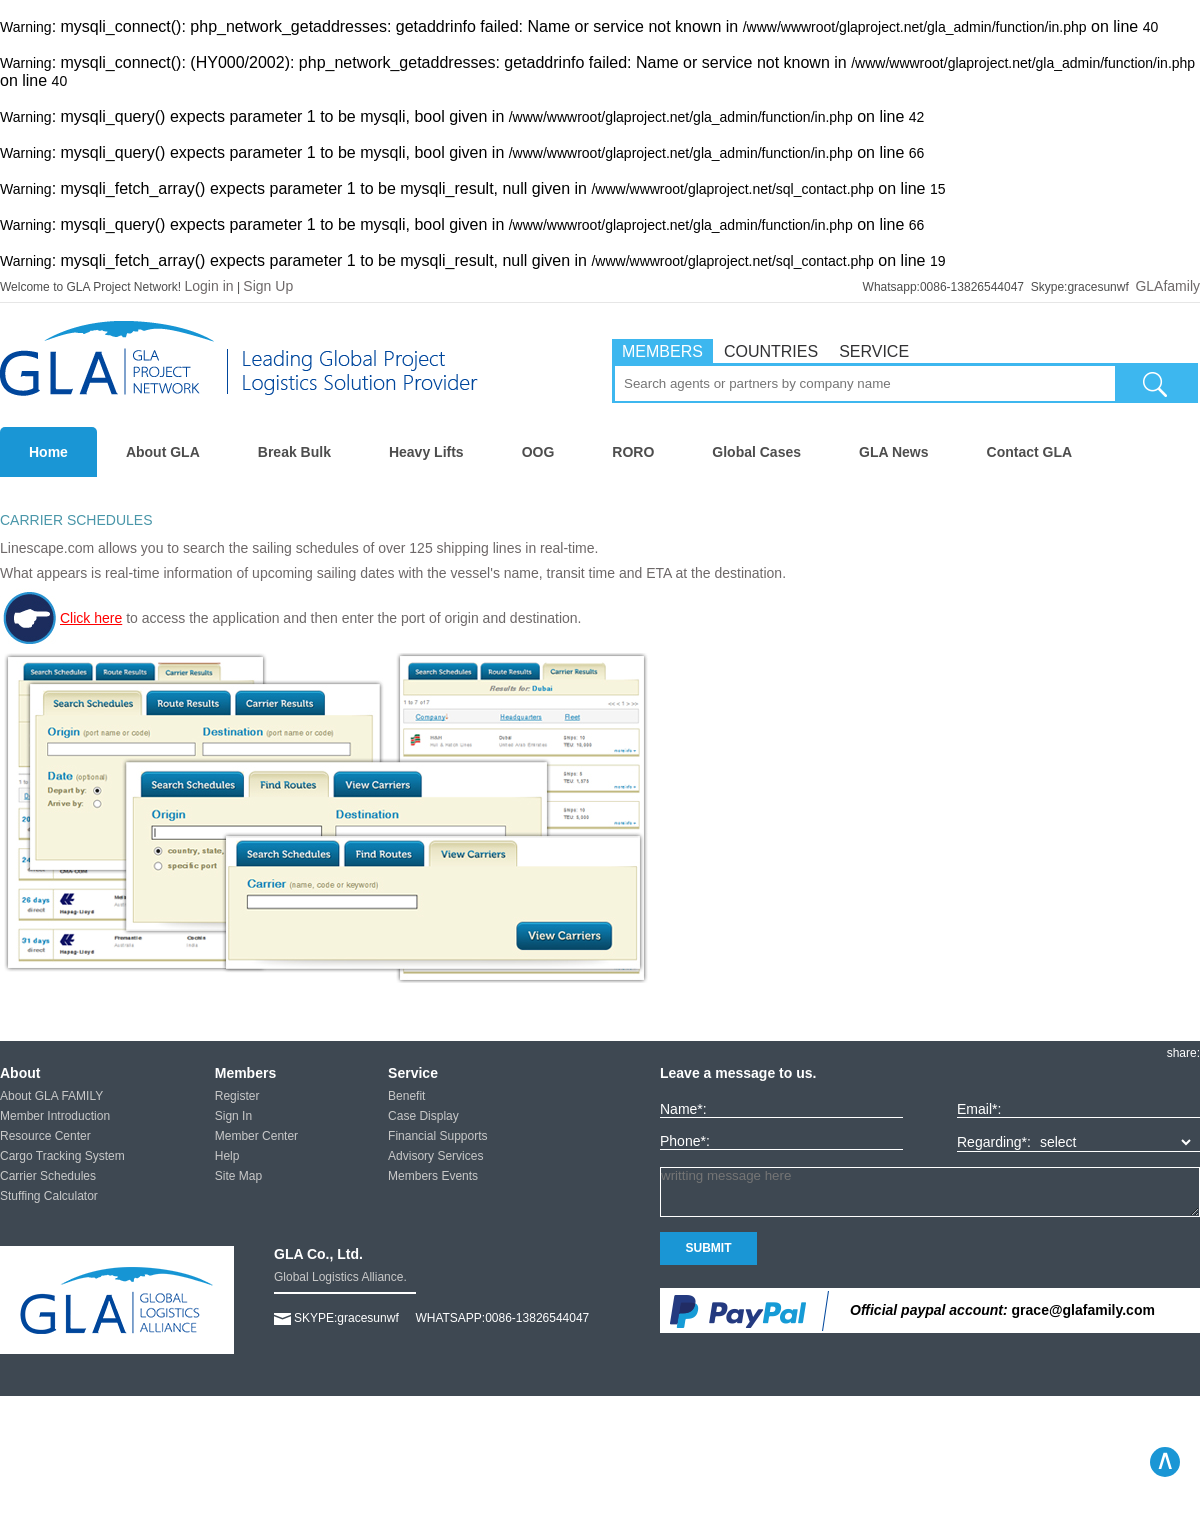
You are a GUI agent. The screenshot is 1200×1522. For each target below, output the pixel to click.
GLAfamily (1167, 286)
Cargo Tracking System (62, 1156)
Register (237, 1096)
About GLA (163, 452)
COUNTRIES (771, 351)
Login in (209, 286)
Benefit (406, 1096)
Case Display (423, 1116)
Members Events (433, 1176)
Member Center (256, 1136)
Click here (61, 618)
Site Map (238, 1176)
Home (48, 452)
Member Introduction (55, 1116)
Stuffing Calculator (49, 1196)
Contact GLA (1030, 452)
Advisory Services (435, 1156)
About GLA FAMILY (51, 1096)
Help (227, 1156)
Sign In (233, 1116)
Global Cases (756, 452)
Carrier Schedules (48, 1176)
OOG (538, 452)
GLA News (894, 452)
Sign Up (268, 286)
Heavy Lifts (426, 452)
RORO (633, 452)
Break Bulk (294, 452)
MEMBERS (662, 351)
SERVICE (874, 351)
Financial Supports (437, 1136)
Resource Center (45, 1136)
